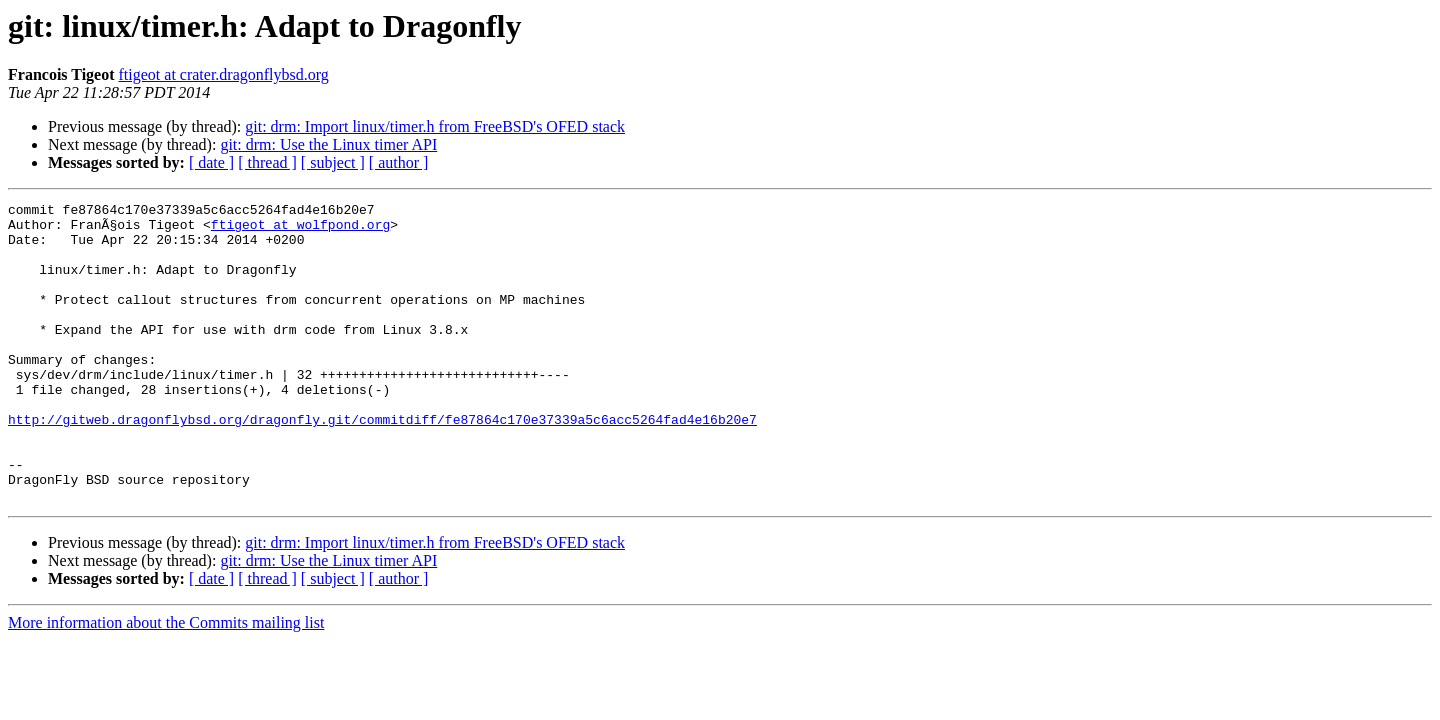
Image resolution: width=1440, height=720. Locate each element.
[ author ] (399, 162)
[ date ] (211, 162)
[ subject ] (333, 162)
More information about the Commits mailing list (166, 682)
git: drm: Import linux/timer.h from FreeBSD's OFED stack (435, 126)
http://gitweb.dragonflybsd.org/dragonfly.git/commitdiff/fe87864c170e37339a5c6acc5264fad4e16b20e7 (382, 464)
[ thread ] (267, 162)
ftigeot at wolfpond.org (300, 230)
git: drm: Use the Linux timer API (328, 144)
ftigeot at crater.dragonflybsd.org (224, 74)
